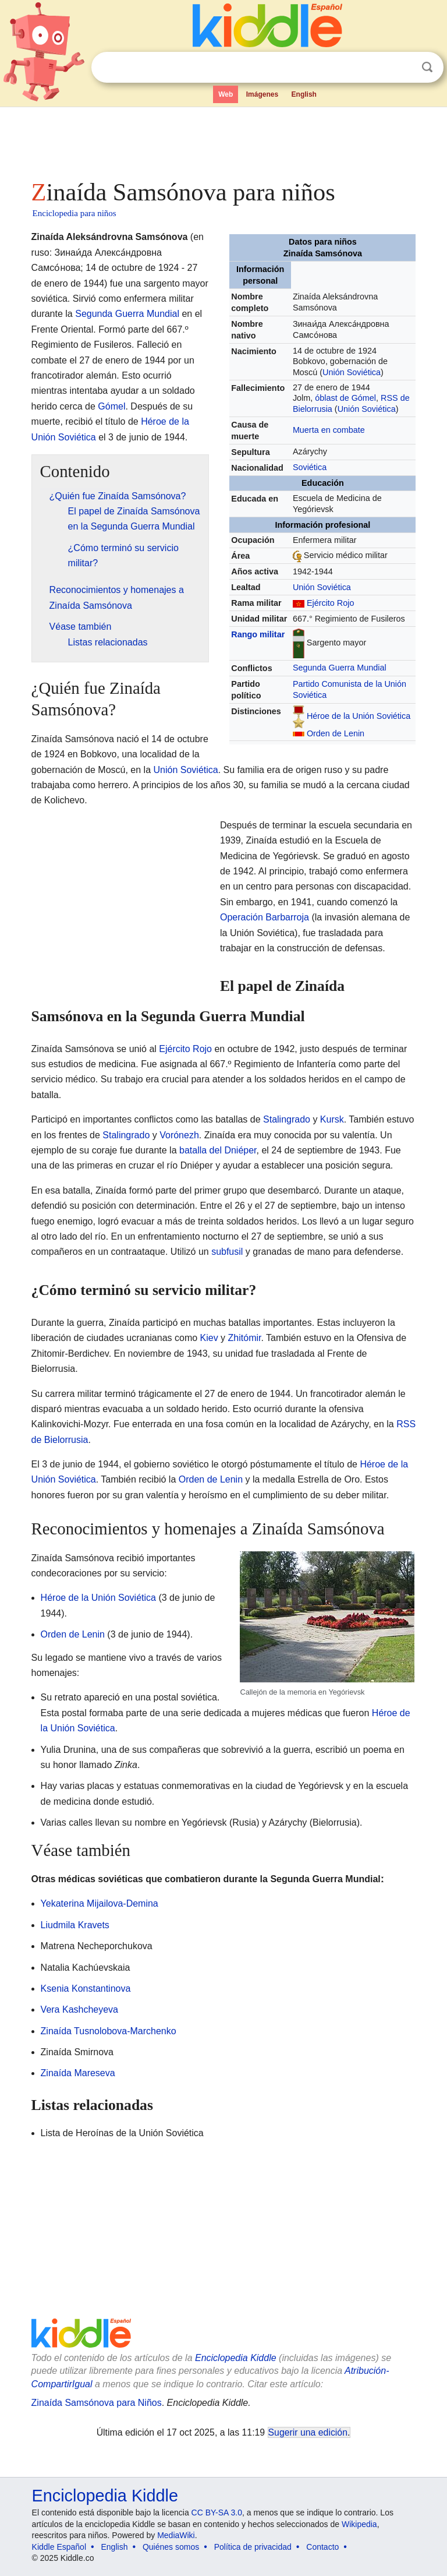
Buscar (427, 67)
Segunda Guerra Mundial (339, 667)
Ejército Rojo (330, 603)
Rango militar (258, 634)
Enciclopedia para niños (74, 213)
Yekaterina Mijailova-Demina (99, 1903)
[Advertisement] (223, 140)
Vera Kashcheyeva (79, 2009)
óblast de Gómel (345, 398)
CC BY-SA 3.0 (216, 2512)
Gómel (111, 406)
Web (225, 94)
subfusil (227, 1252)
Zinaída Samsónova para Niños (96, 2403)
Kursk (332, 1119)
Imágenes (262, 94)
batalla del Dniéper (218, 1150)
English (304, 94)
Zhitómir (244, 1338)
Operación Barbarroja (264, 917)
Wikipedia (359, 2524)
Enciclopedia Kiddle (235, 2358)
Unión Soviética (351, 372)
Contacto (322, 2547)
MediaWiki (176, 2535)
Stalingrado (286, 1119)
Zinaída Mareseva (78, 2073)
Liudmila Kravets (75, 1925)
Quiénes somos (171, 2547)
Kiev (209, 1338)
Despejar (403, 67)
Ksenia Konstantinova (86, 1988)
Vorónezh (179, 1135)
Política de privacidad (253, 2547)
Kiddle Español (59, 2547)
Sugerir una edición (307, 2432)
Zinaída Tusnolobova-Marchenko (108, 2031)
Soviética (310, 467)
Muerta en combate (329, 430)
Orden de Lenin (335, 733)
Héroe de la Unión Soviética (358, 716)
